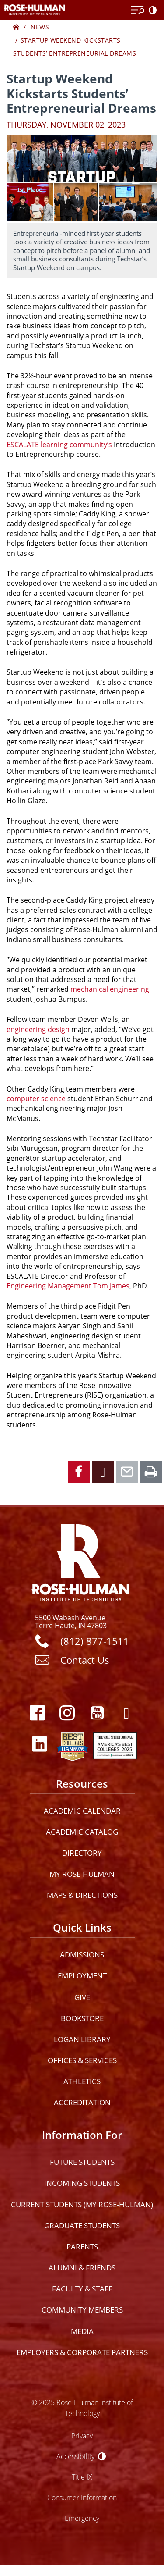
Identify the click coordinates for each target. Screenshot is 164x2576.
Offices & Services (82, 2060)
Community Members (82, 2310)
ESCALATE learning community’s (59, 444)
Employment (82, 1976)
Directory (82, 1853)
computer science (36, 1098)
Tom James (111, 1286)
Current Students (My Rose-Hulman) (82, 2204)
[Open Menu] (137, 10)
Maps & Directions (82, 1895)
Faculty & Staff (82, 2289)
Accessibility (75, 2456)
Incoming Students (82, 2183)
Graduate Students (82, 2225)
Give (82, 1997)
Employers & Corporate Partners (82, 2352)
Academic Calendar (82, 1811)
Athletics (82, 2081)
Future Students (82, 2162)
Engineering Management (49, 1286)
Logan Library (82, 2039)
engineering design (38, 1029)
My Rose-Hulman (82, 1874)
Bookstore (82, 2018)
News (40, 27)
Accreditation (82, 2102)
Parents (82, 2247)
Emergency (82, 2518)
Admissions (82, 1955)
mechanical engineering (109, 989)
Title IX (82, 2476)
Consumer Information (82, 2497)
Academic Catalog (82, 1832)
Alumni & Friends (82, 2268)
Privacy (82, 2435)
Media (82, 2331)
